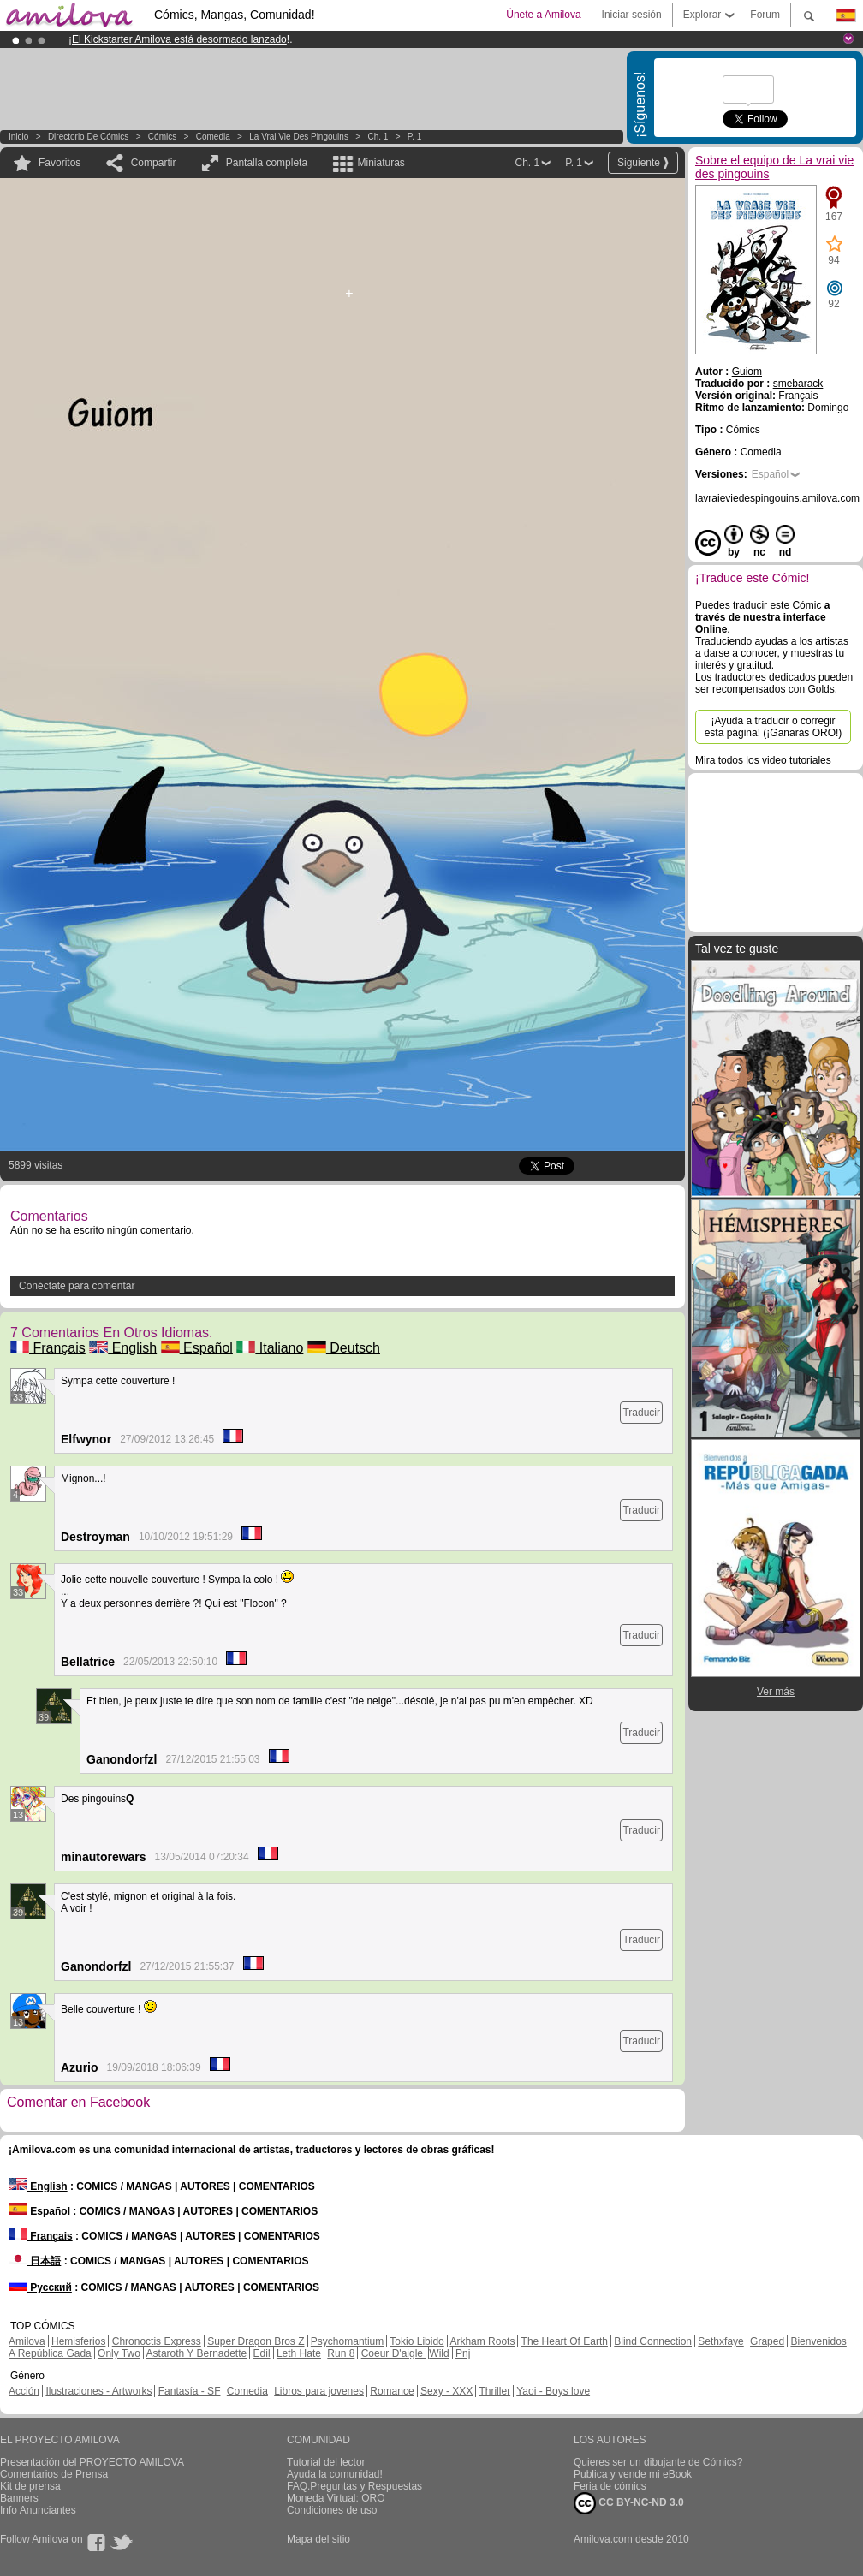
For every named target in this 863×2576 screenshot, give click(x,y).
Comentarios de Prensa (54, 2474)
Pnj (462, 2353)
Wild (439, 2353)
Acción (24, 2391)
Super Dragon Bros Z (255, 2341)
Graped (767, 2341)
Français (48, 1348)
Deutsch (343, 1348)
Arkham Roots (482, 2341)
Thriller (494, 2391)
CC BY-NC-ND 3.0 (629, 2503)
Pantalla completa (266, 163)
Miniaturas (380, 163)
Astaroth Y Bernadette (196, 2353)
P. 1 (415, 136)
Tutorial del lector (326, 2462)
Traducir (641, 1413)
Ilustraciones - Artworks (98, 2391)
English (123, 1348)
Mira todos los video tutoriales (763, 760)
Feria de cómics (610, 2486)
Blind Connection (653, 2341)
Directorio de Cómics (88, 136)
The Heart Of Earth (564, 2341)
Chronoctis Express (156, 2341)
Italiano (269, 1348)
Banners (19, 2498)
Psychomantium (347, 2341)
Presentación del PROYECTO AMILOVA (92, 2462)
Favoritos (59, 163)
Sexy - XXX (446, 2391)
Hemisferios (78, 2341)
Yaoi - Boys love (553, 2391)
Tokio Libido (416, 2341)
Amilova (27, 2341)
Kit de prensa (30, 2486)
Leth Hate (299, 2353)
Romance (392, 2391)
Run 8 (340, 2353)
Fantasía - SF (189, 2391)
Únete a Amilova (543, 15)
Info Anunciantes (38, 2510)
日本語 (35, 2261)
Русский (40, 2287)
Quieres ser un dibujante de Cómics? (658, 2462)
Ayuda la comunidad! (335, 2474)
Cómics (163, 136)
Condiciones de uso (332, 2510)
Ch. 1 (377, 136)
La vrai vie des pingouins (298, 136)
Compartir (153, 163)
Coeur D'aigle (393, 2353)
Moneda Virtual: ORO (336, 2498)
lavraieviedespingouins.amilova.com (777, 498)
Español (197, 1348)
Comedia (213, 136)
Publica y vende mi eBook (633, 2474)
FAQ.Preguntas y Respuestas (354, 2486)
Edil (262, 2353)
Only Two (119, 2353)
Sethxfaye (720, 2341)
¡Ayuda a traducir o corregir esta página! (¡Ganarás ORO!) (773, 727)
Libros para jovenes (319, 2391)
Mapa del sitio (318, 2539)
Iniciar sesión (632, 15)
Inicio (18, 136)
